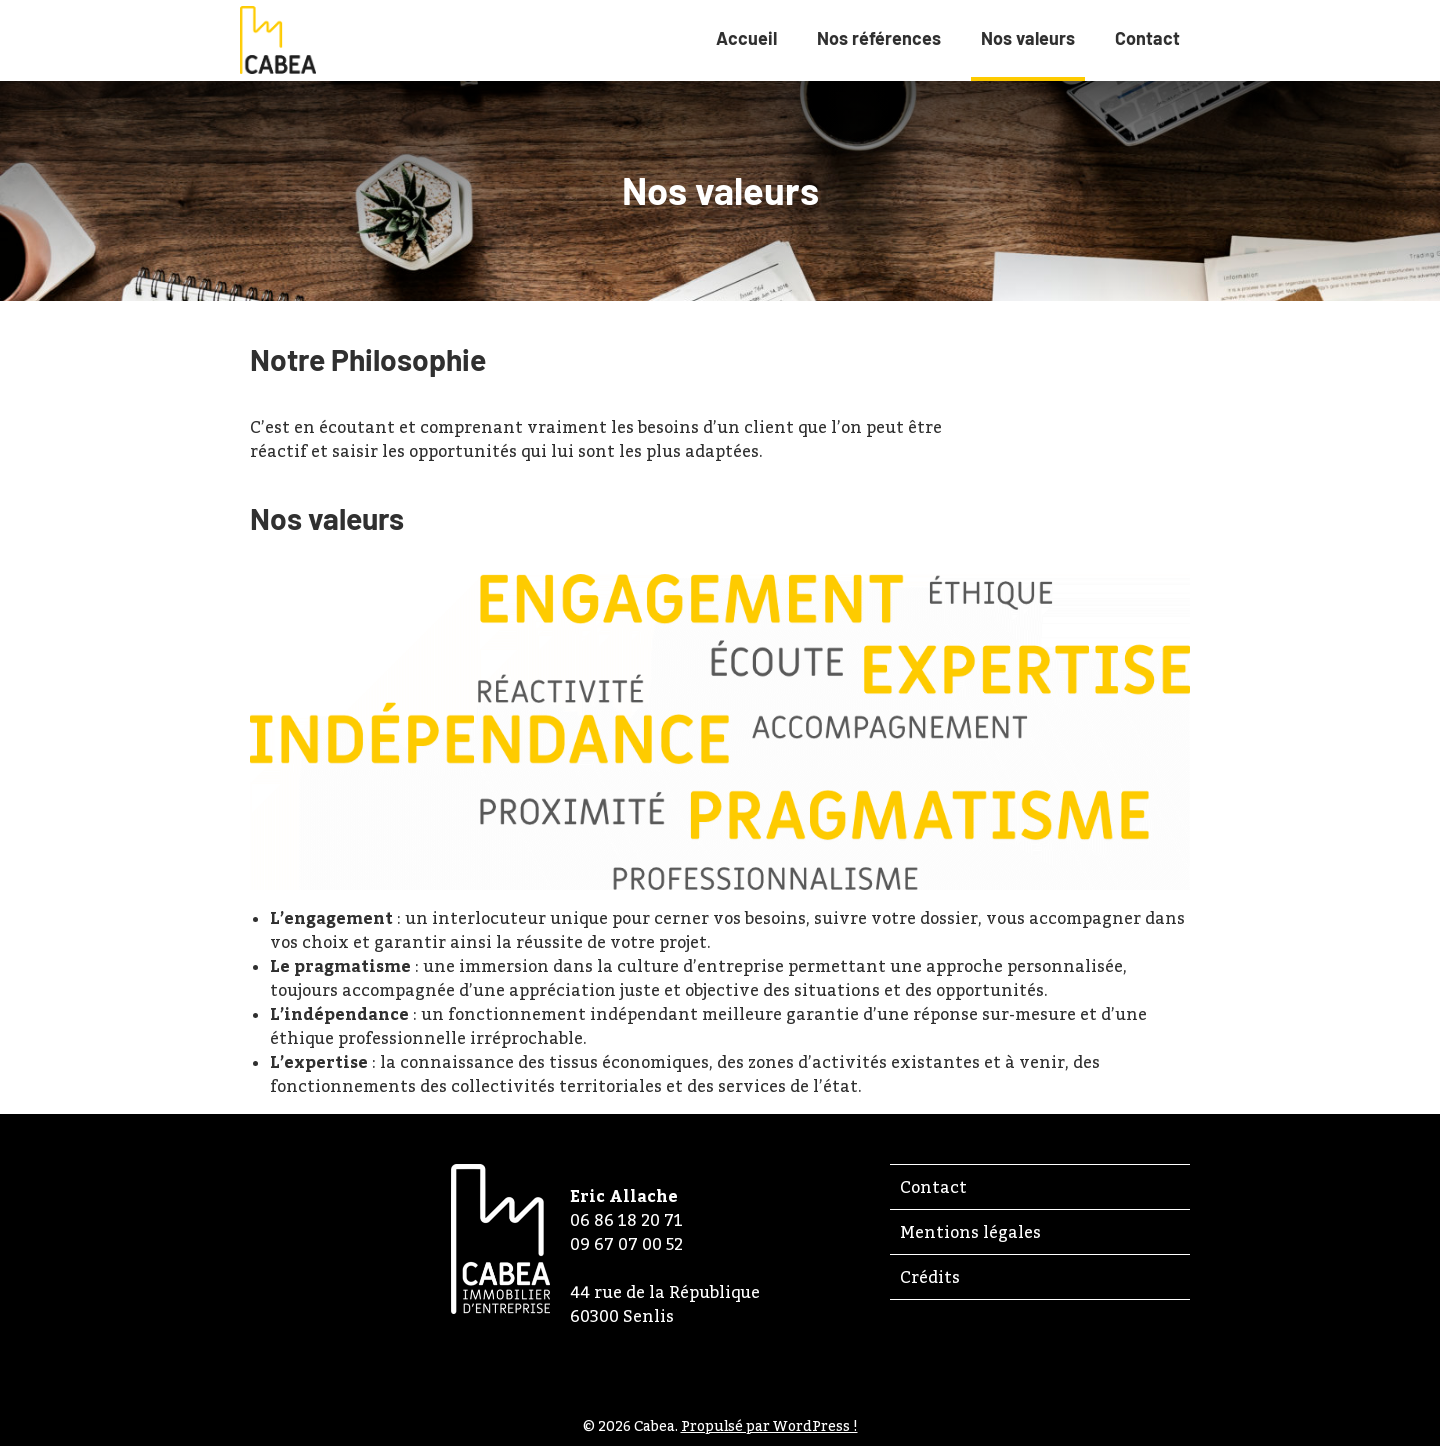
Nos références (879, 38)
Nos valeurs (1028, 51)
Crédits (930, 1277)
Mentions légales (970, 1232)
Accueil (746, 38)
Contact (1147, 38)
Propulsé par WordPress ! (769, 1425)
